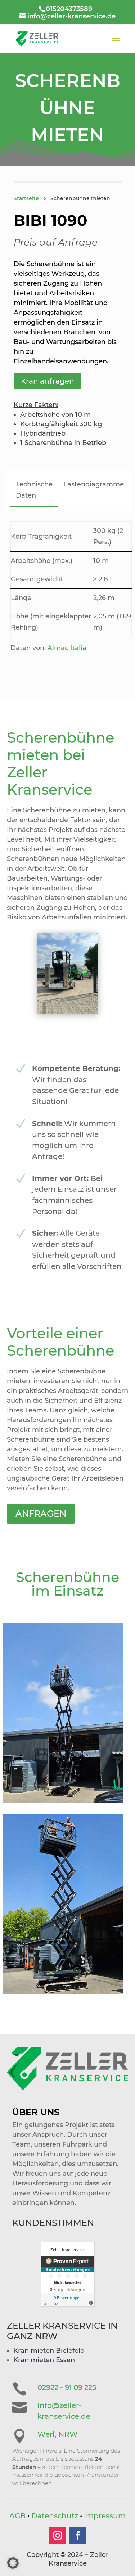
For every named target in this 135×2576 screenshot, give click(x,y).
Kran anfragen (47, 381)
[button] (13, 2563)
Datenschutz (54, 2515)
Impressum (105, 2515)
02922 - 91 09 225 (66, 2387)
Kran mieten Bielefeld (49, 2351)
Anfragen (53, 1471)
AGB (17, 2515)
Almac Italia (67, 648)
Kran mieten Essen (44, 2360)
